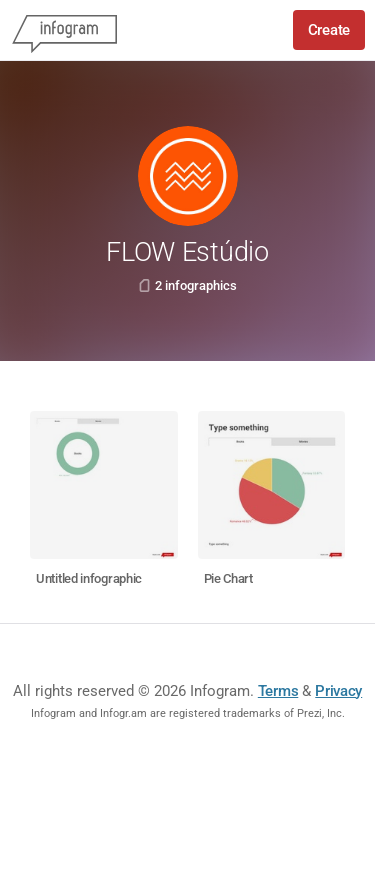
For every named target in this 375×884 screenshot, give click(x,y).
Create (329, 30)
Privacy (338, 691)
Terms (278, 691)
